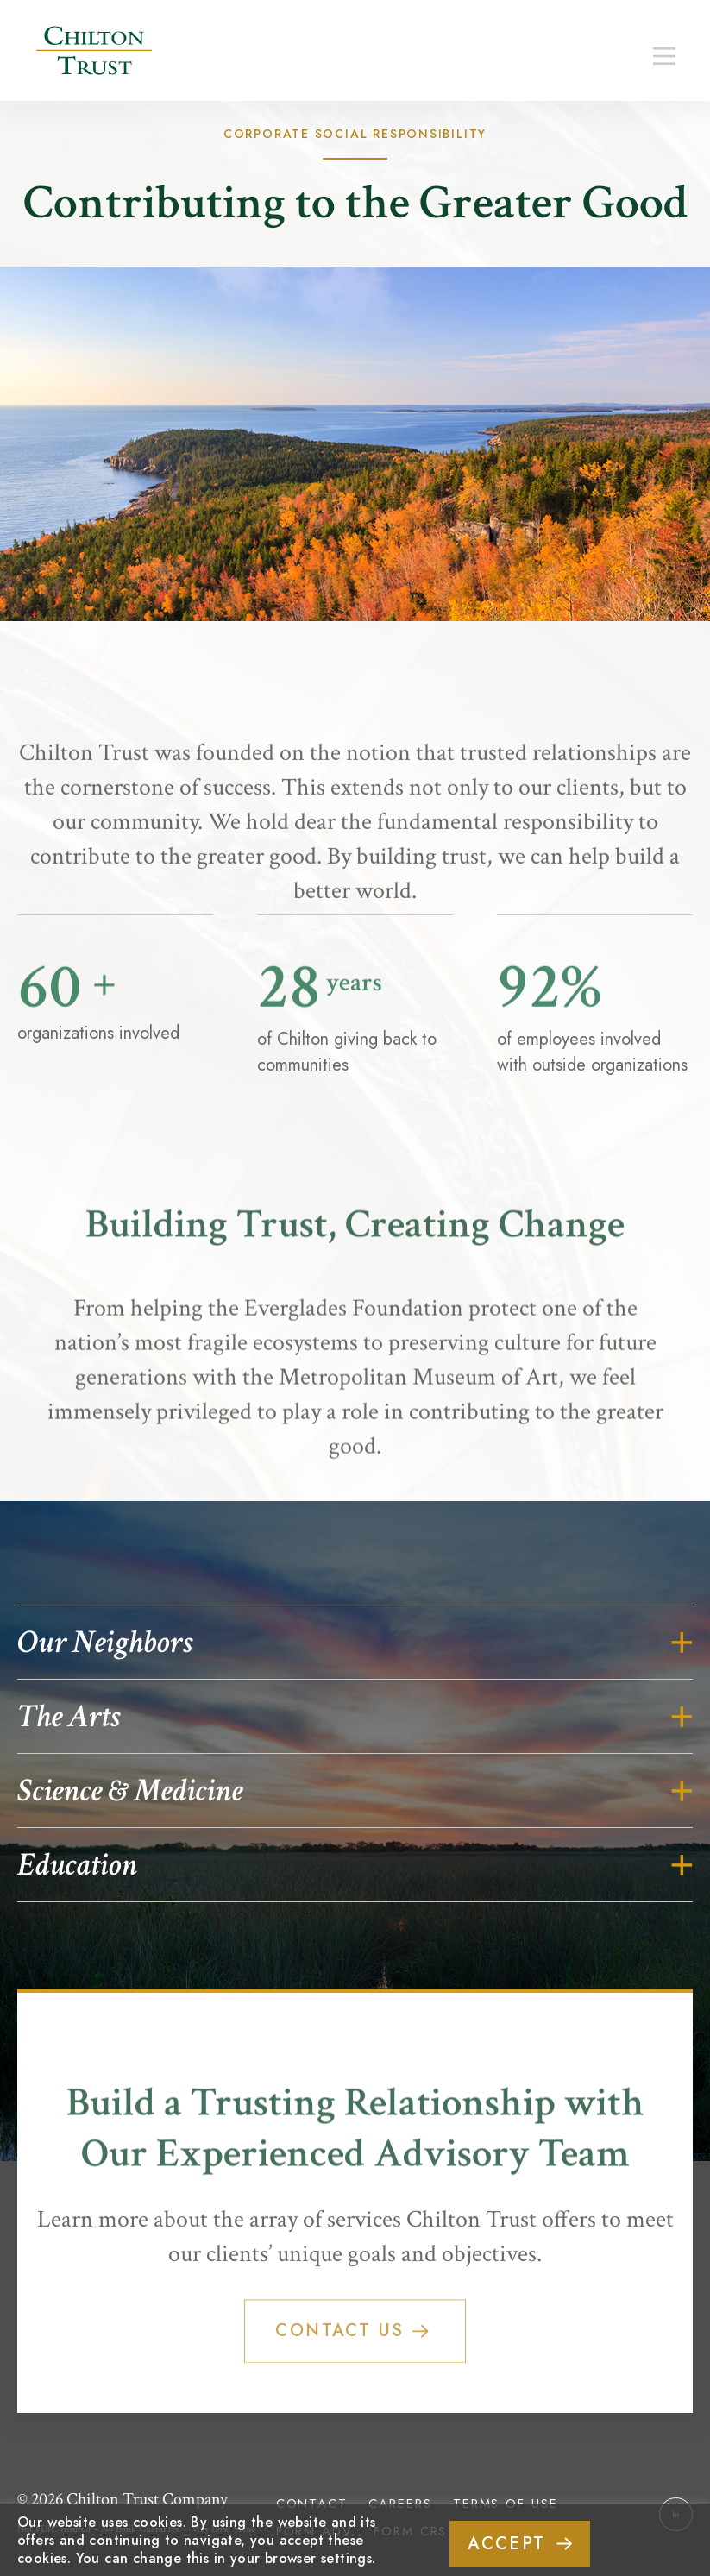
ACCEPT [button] (507, 2543)
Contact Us (369, 2368)
